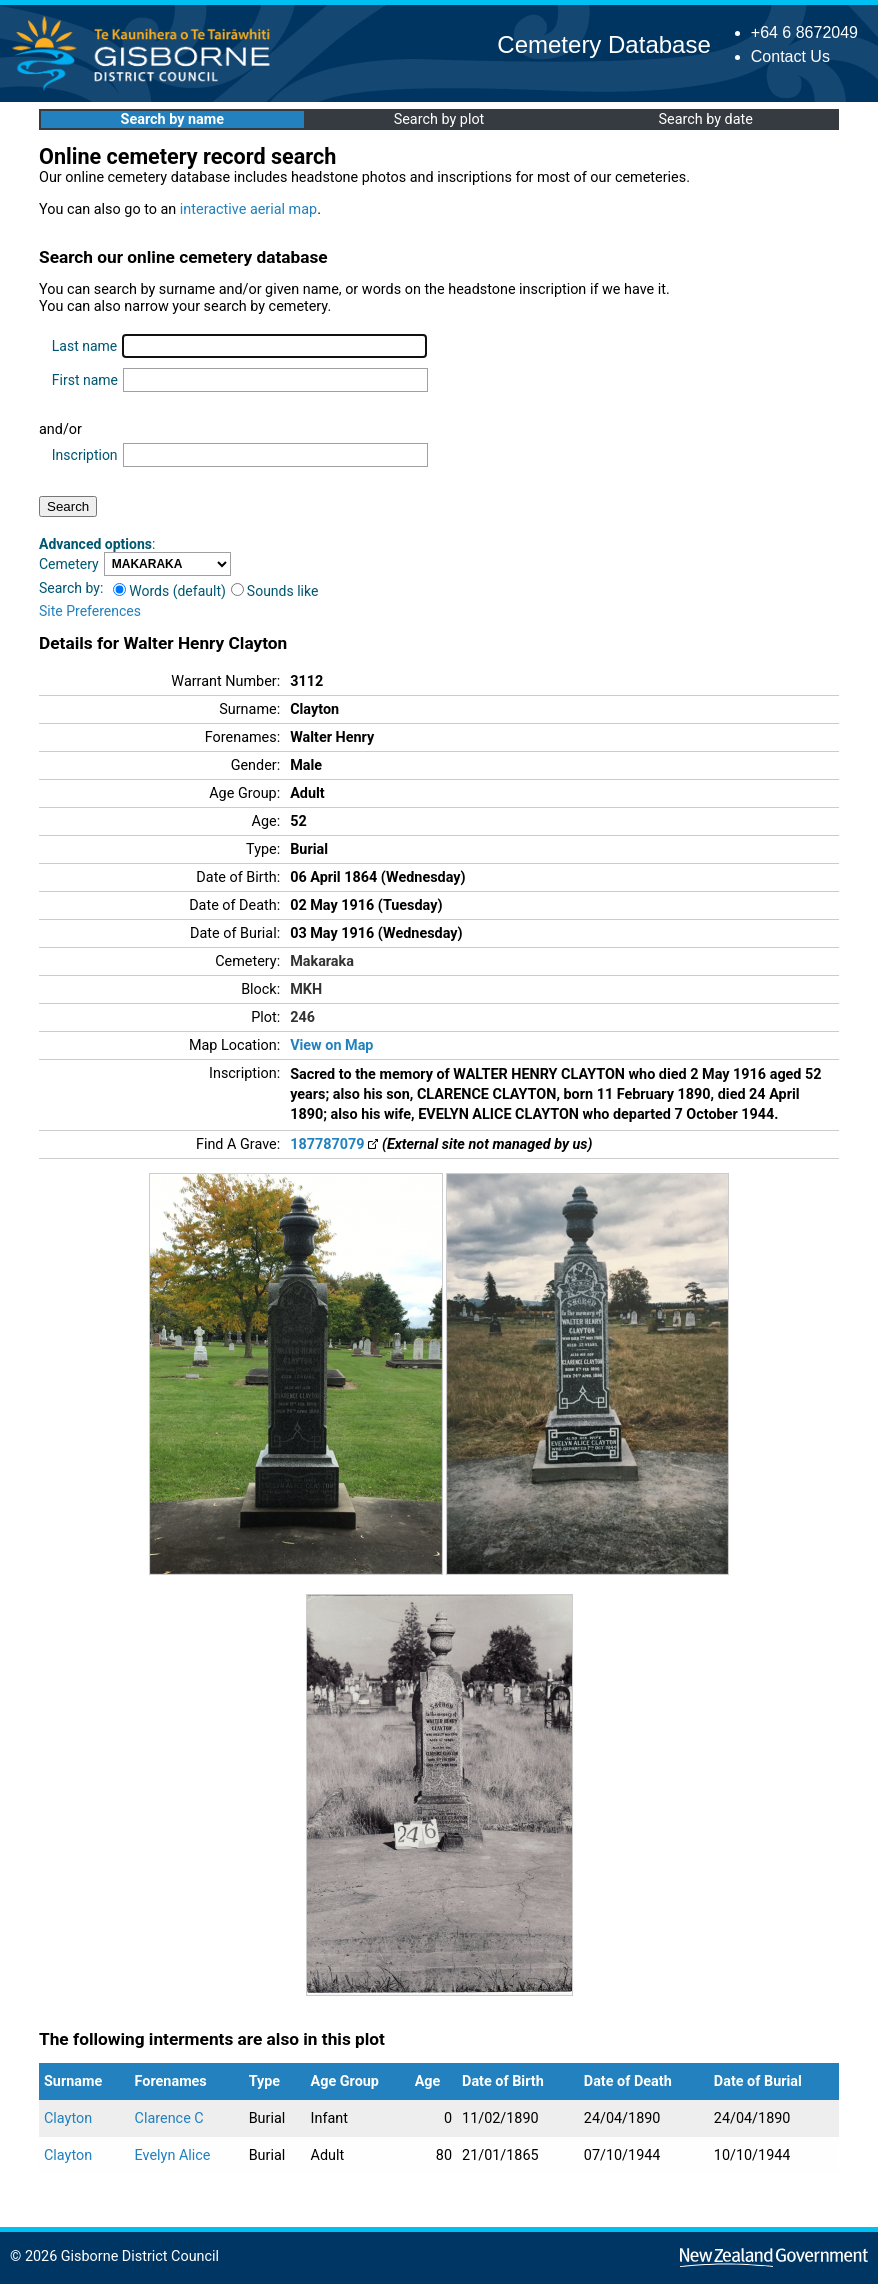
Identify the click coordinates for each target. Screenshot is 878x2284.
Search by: (71, 588)
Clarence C (169, 2118)
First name (85, 380)
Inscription (85, 455)
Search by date (705, 119)
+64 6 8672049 (804, 32)
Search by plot (439, 119)
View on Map (331, 1045)
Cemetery (69, 564)
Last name (84, 346)
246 (302, 1017)
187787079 (334, 1144)
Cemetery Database (603, 44)
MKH (306, 989)
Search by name (172, 119)
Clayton (68, 2118)
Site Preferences (90, 611)
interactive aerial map (248, 209)
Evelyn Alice (173, 2155)
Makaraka (322, 961)
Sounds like (275, 591)
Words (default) (169, 591)
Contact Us (790, 56)
